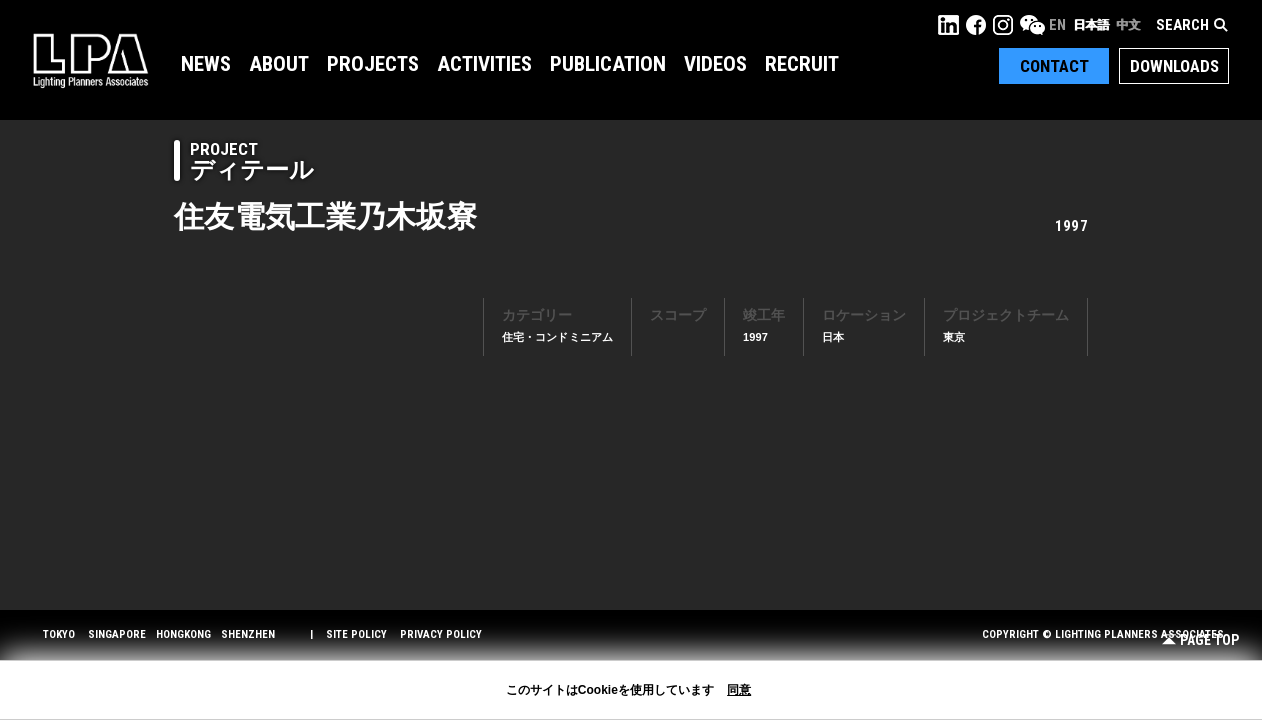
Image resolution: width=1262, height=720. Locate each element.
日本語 (1091, 25)
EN (1057, 25)
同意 (739, 690)
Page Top (1200, 640)
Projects (373, 64)
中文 (1128, 25)
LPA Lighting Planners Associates (90, 60)
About (279, 64)
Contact (1054, 66)
